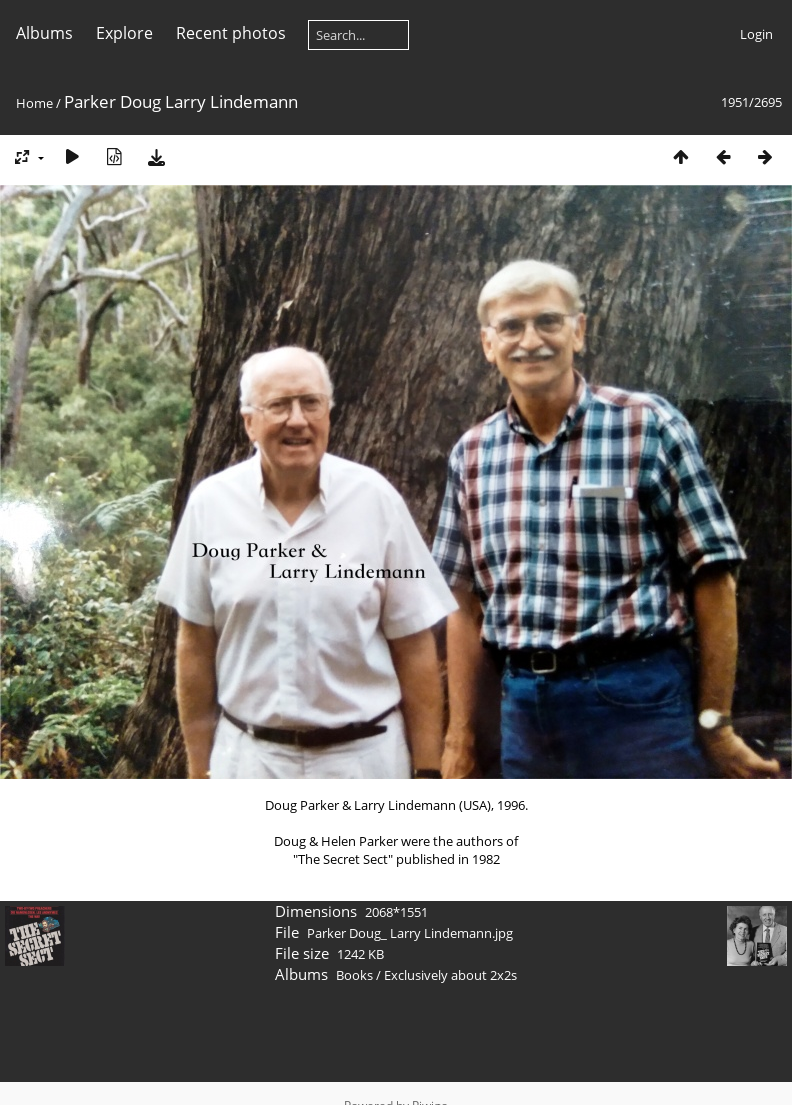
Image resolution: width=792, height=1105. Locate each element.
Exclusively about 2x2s (450, 975)
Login (756, 34)
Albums (44, 33)
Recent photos (231, 33)
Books (354, 975)
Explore (124, 33)
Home (34, 103)
